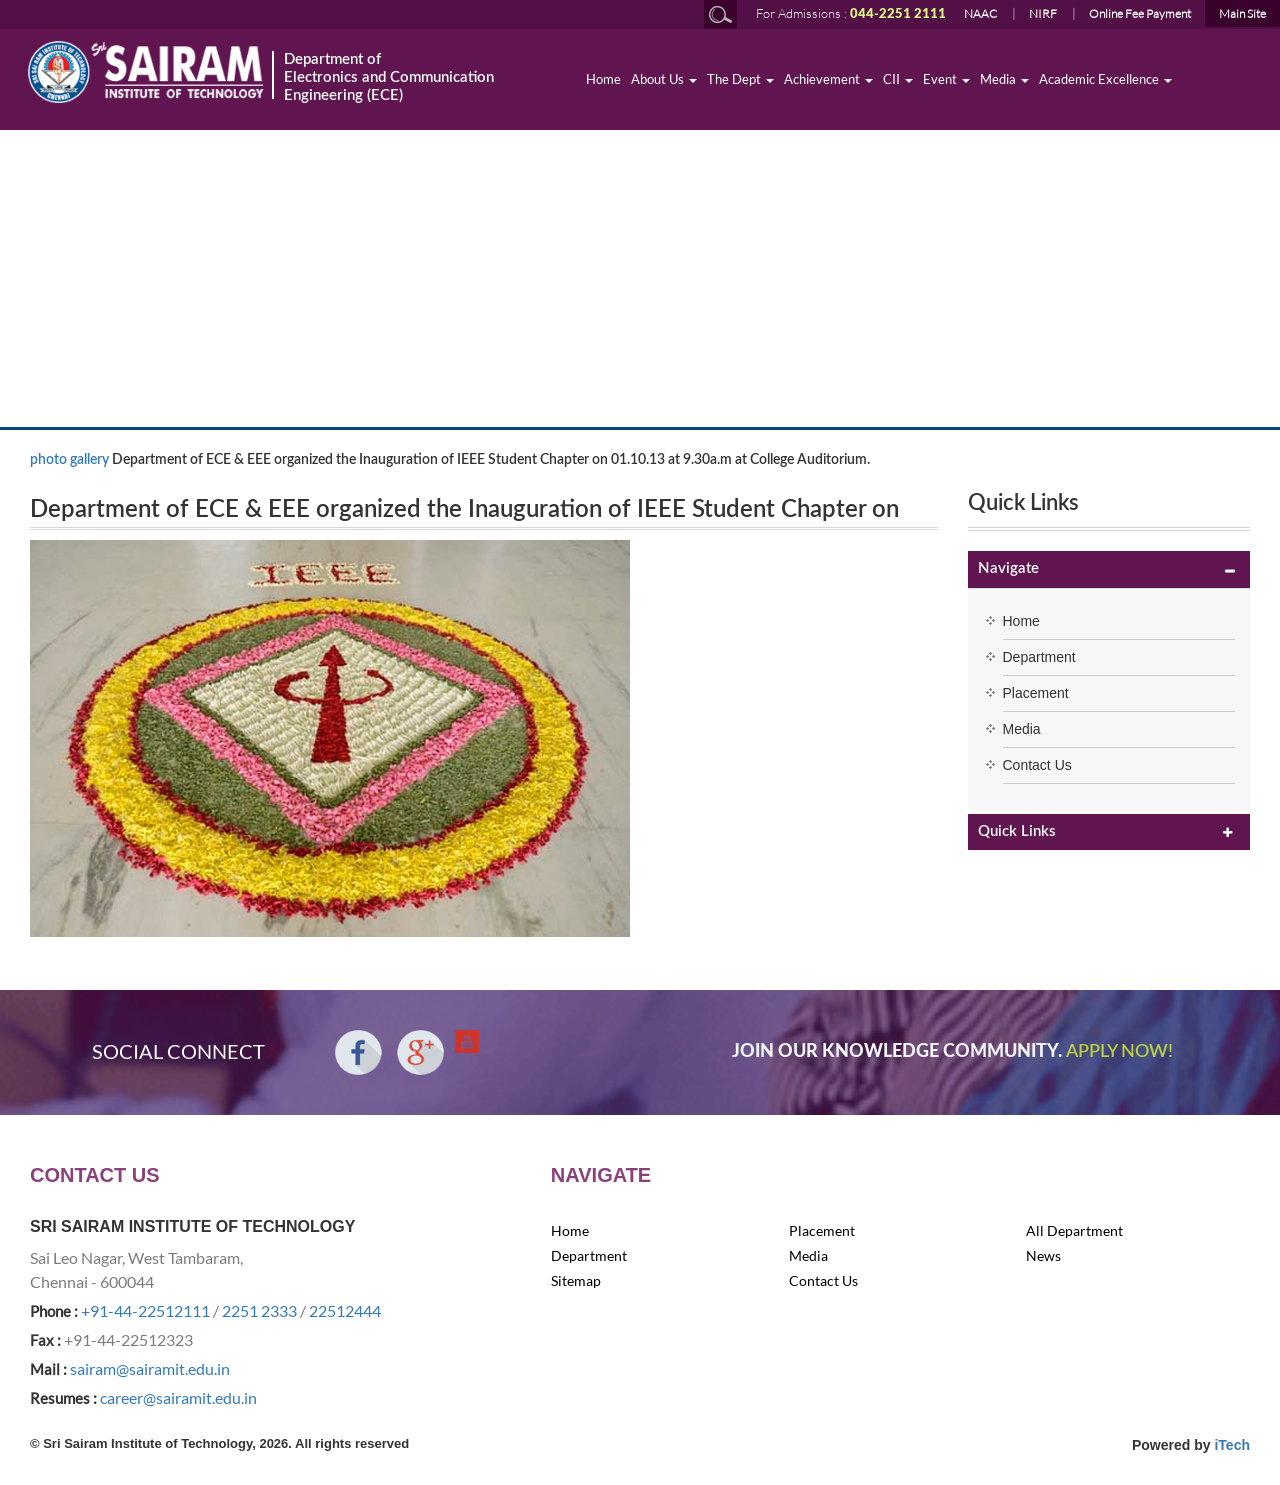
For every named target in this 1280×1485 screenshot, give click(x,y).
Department (1039, 657)
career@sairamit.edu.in (178, 1397)
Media (1004, 79)
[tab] (1109, 569)
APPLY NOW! (1119, 1052)
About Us (664, 79)
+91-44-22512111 (145, 1310)
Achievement (828, 79)
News (1043, 1255)
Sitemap (576, 1280)
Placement (1036, 693)
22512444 (345, 1310)
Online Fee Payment (1140, 13)
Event (946, 79)
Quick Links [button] (1017, 831)
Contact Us (1037, 765)
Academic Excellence (1105, 79)
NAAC (980, 13)
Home (603, 79)
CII (898, 79)
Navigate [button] (1008, 568)
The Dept (740, 79)
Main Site (1242, 13)
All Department (1074, 1230)
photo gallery (69, 460)
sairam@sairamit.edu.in (150, 1368)
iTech (1232, 1445)
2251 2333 (259, 1310)
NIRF (1043, 13)
